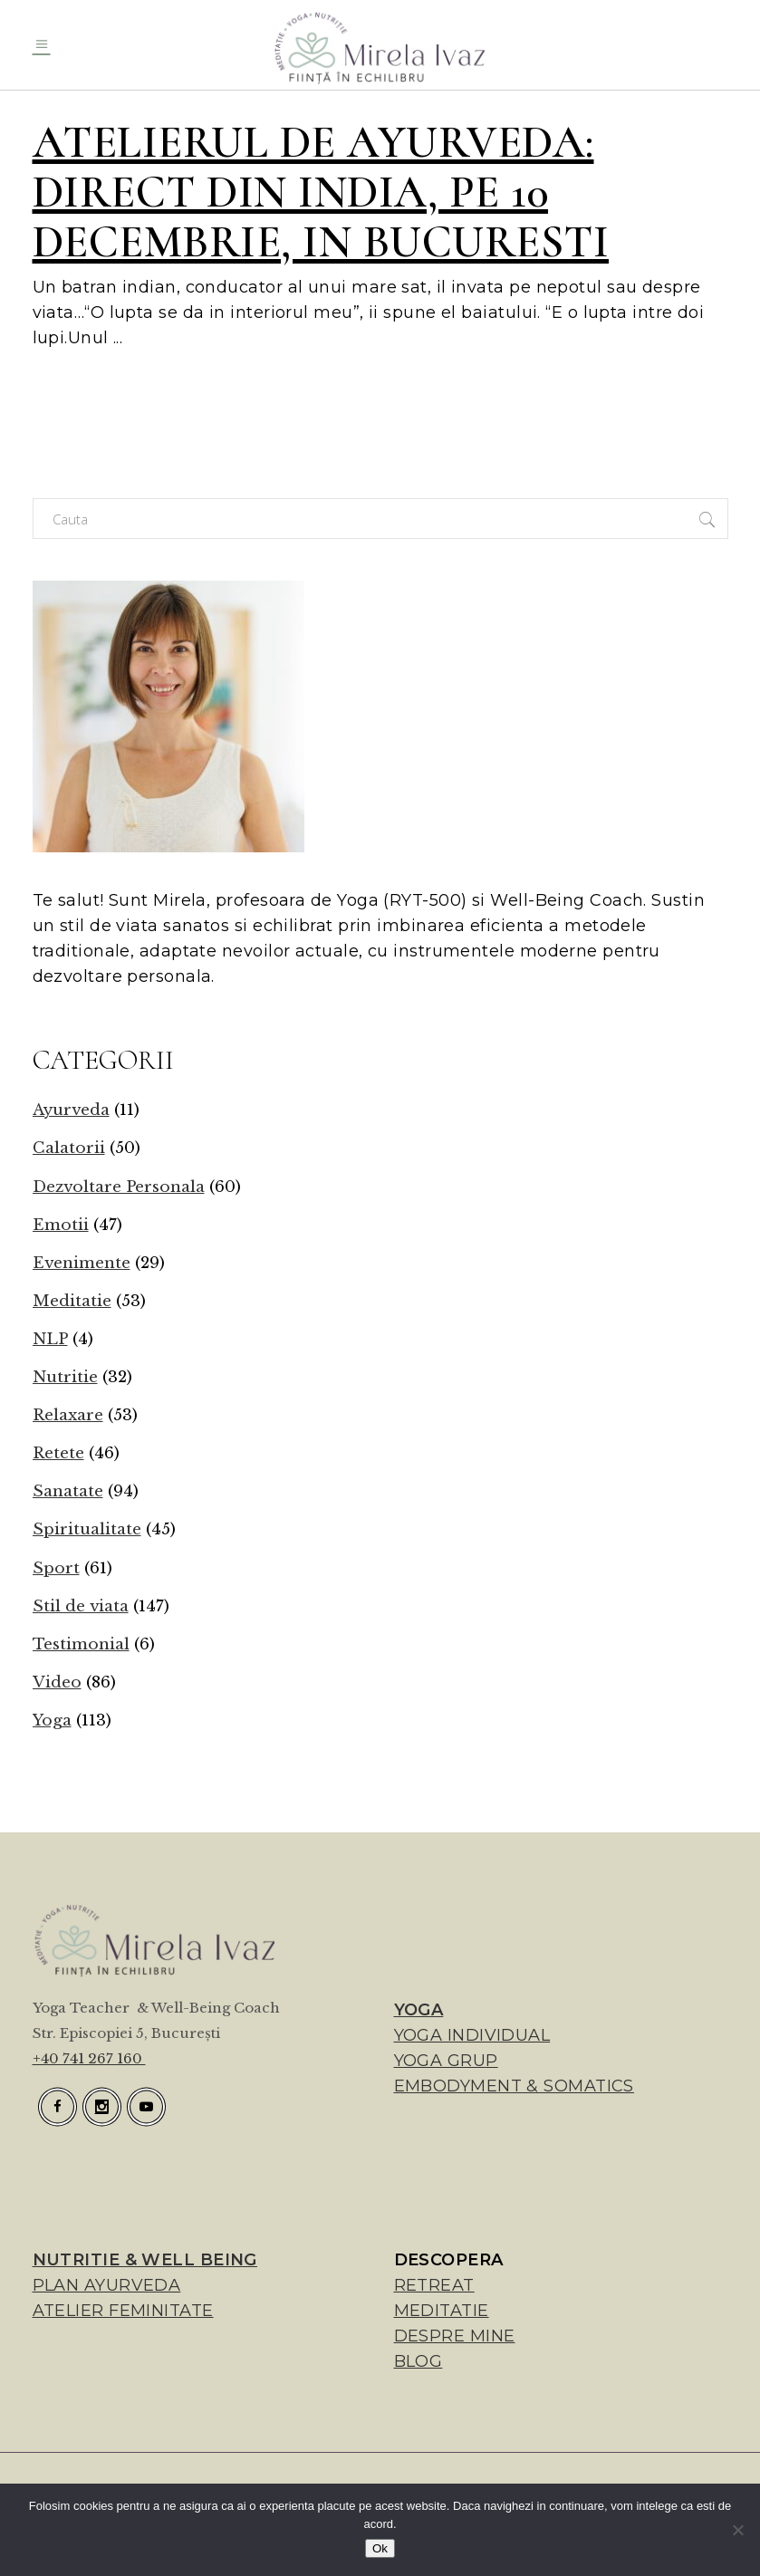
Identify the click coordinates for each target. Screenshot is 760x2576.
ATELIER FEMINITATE (123, 2311)
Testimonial (81, 1644)
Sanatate (68, 1491)
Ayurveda (71, 1110)
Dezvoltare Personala (119, 1187)
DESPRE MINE (454, 2336)
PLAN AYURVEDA (107, 2285)
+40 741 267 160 (89, 2058)
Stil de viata (81, 1606)
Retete (58, 1453)
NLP (50, 1339)
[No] (737, 2530)
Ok (380, 2548)
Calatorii (69, 1148)
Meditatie (72, 1301)
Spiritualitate (87, 1529)
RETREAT (434, 2285)
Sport (56, 1568)
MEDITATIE (441, 2311)
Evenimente (81, 1263)
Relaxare (68, 1415)
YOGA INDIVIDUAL (472, 2035)
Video (57, 1682)
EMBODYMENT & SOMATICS (514, 2086)
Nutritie (65, 1377)
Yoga (52, 1720)
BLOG (418, 2361)
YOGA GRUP (446, 2061)
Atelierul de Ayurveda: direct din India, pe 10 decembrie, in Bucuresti (321, 192)
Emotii (61, 1225)
